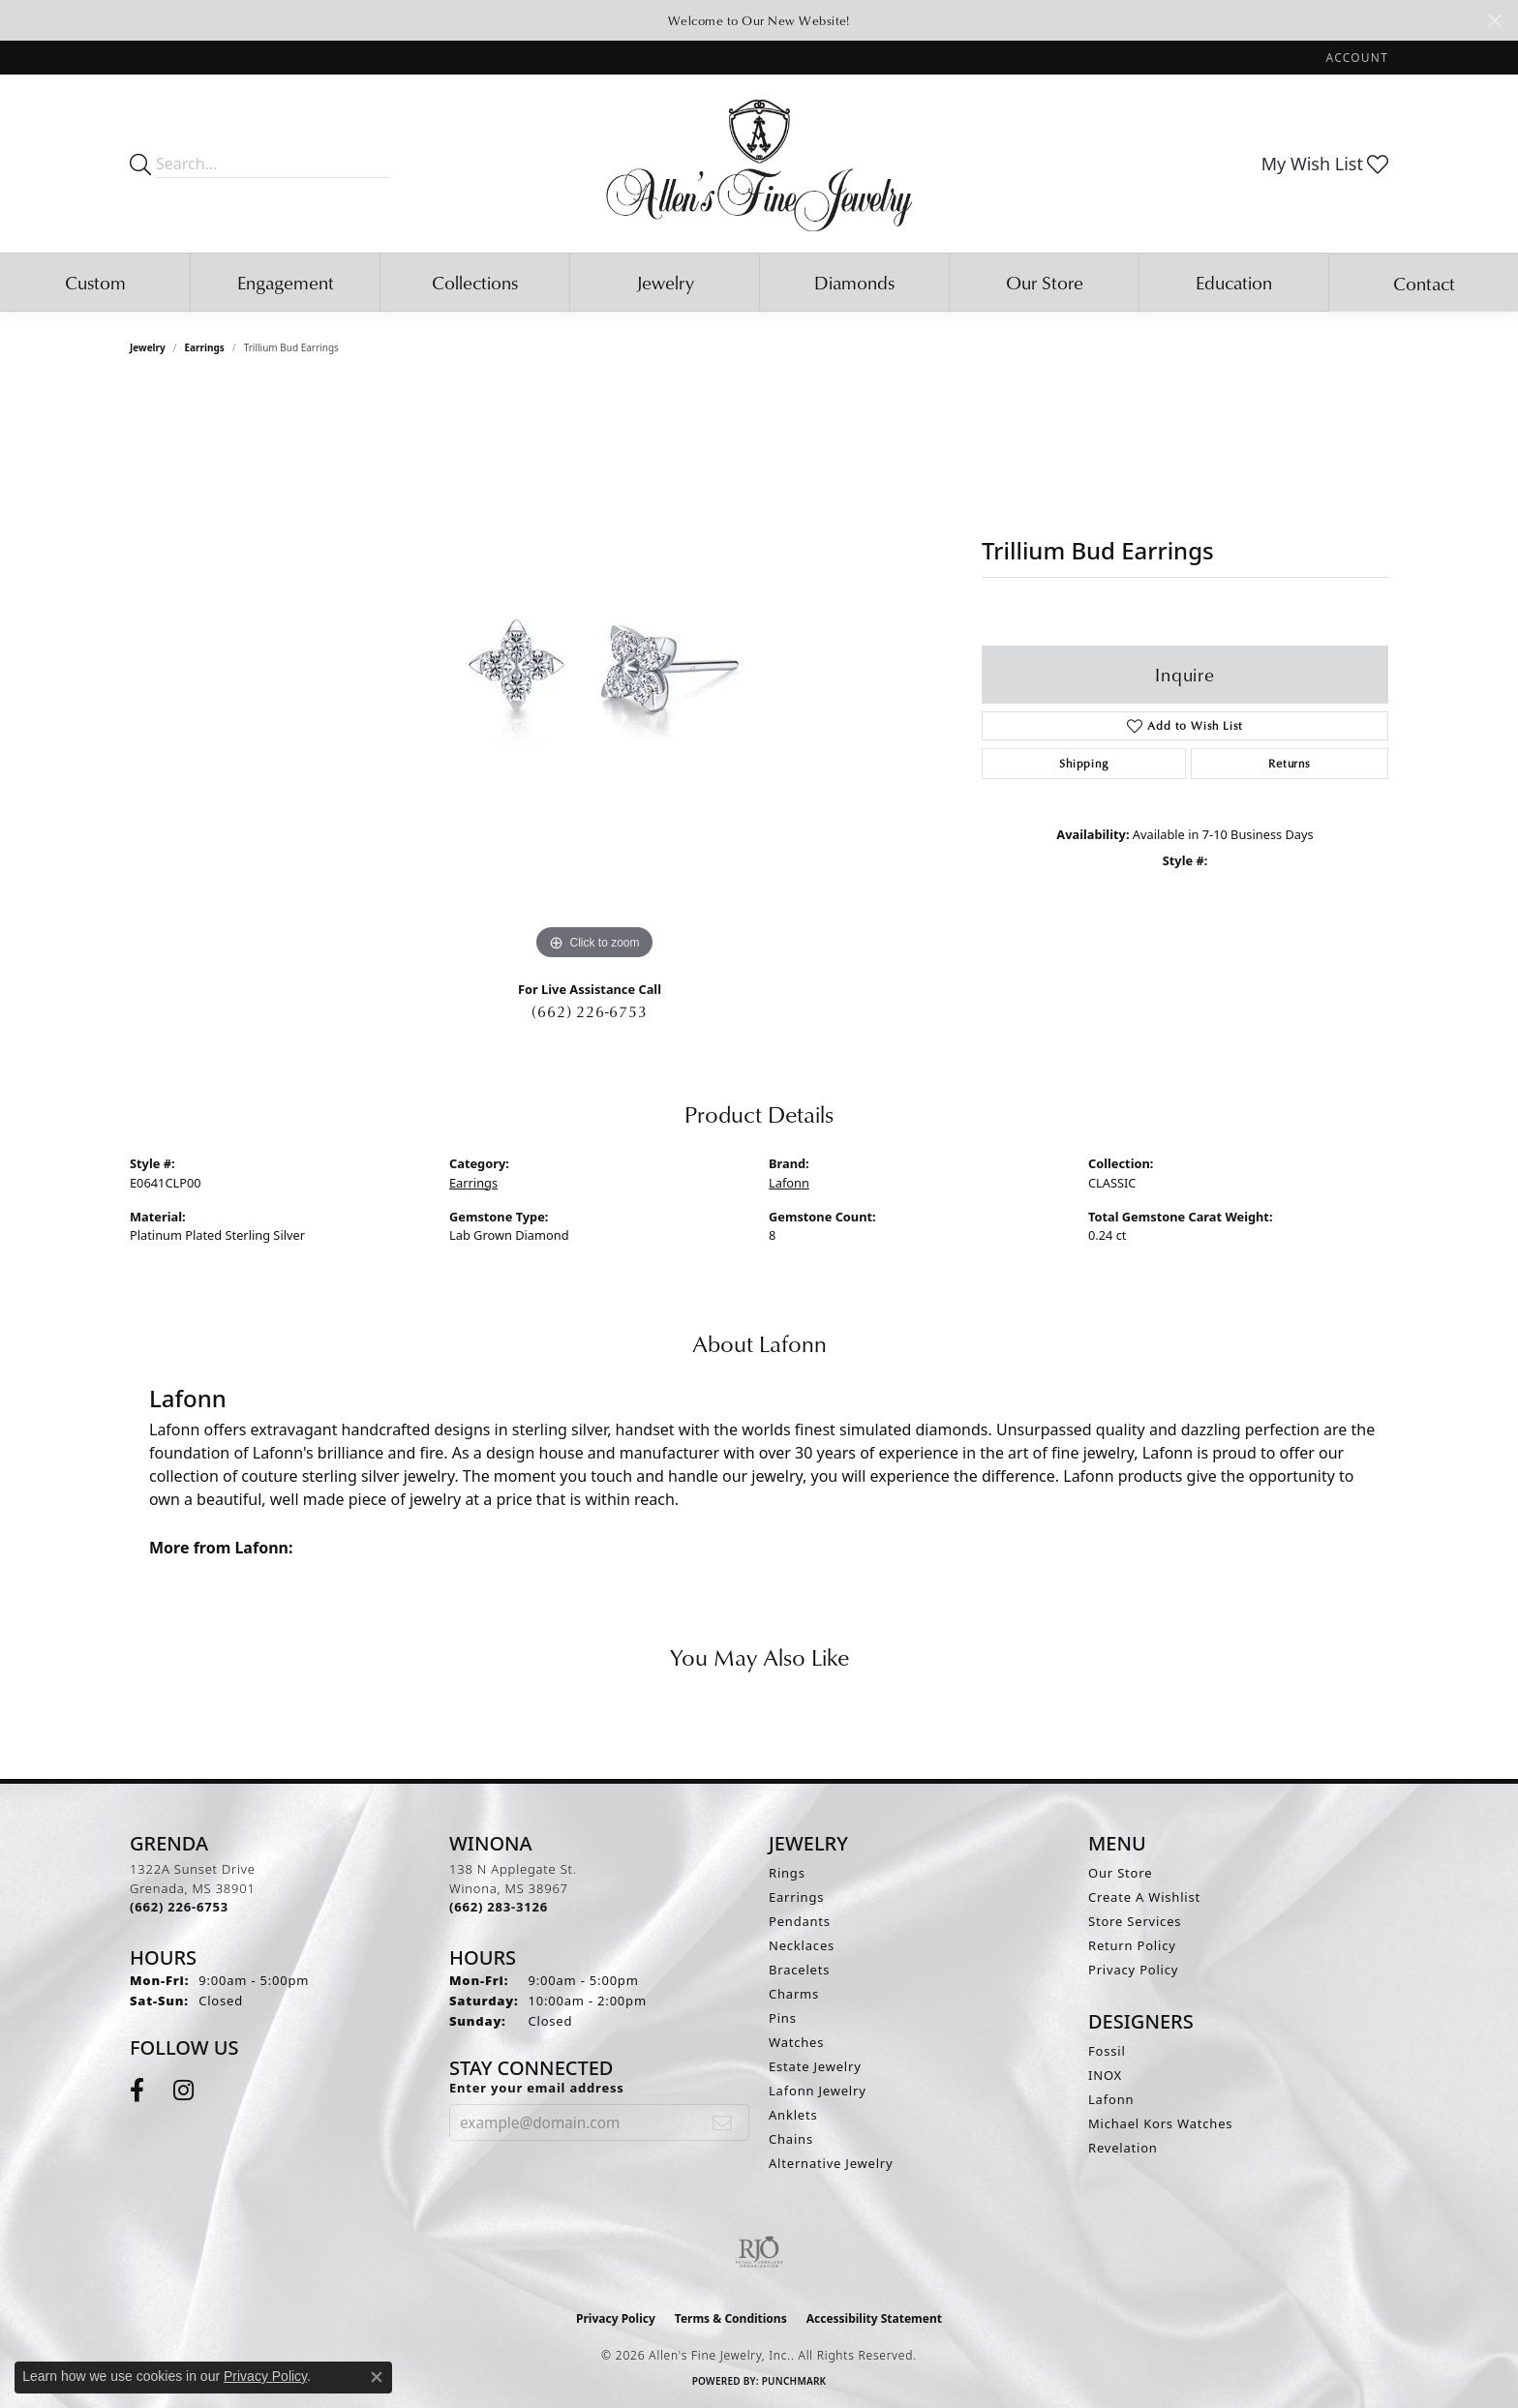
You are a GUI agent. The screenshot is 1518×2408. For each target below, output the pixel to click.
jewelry (148, 347)
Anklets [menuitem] (793, 2114)
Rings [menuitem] (787, 1872)
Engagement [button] (285, 282)
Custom (95, 282)
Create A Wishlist (1144, 1897)
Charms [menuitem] (794, 1993)
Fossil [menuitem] (1107, 2051)
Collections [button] (475, 282)
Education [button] (1234, 282)
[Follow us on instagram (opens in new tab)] (183, 2090)
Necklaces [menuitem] (802, 1945)
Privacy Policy (1133, 1969)
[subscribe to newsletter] (722, 2122)
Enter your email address (536, 2087)
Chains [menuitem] (791, 2139)
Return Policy (1132, 1945)
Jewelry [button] (665, 282)
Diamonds (854, 282)
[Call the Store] (179, 1906)
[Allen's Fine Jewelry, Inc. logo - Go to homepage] (759, 164)
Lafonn (789, 1182)
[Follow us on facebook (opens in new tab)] (137, 2090)
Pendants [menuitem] (800, 1921)
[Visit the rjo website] (759, 2252)
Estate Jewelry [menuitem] (815, 2066)
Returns (1289, 763)
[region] (594, 674)
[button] (1355, 58)
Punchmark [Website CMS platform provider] (794, 2381)
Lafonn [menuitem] (1111, 2099)
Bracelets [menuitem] (799, 1969)
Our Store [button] (1044, 282)
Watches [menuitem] (796, 2042)
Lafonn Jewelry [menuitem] (817, 2090)
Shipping (1083, 763)
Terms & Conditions (731, 2318)
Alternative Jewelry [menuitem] (831, 2163)
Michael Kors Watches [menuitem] (1160, 2123)
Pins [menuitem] (783, 2018)
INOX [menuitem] (1105, 2075)
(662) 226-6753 (589, 1011)
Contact (1424, 283)
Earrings (205, 347)
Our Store (1120, 1872)
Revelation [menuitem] (1123, 2147)
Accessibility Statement (874, 2318)
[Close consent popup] (376, 2377)
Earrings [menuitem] (796, 1897)
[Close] (1494, 21)
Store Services (1134, 1921)
